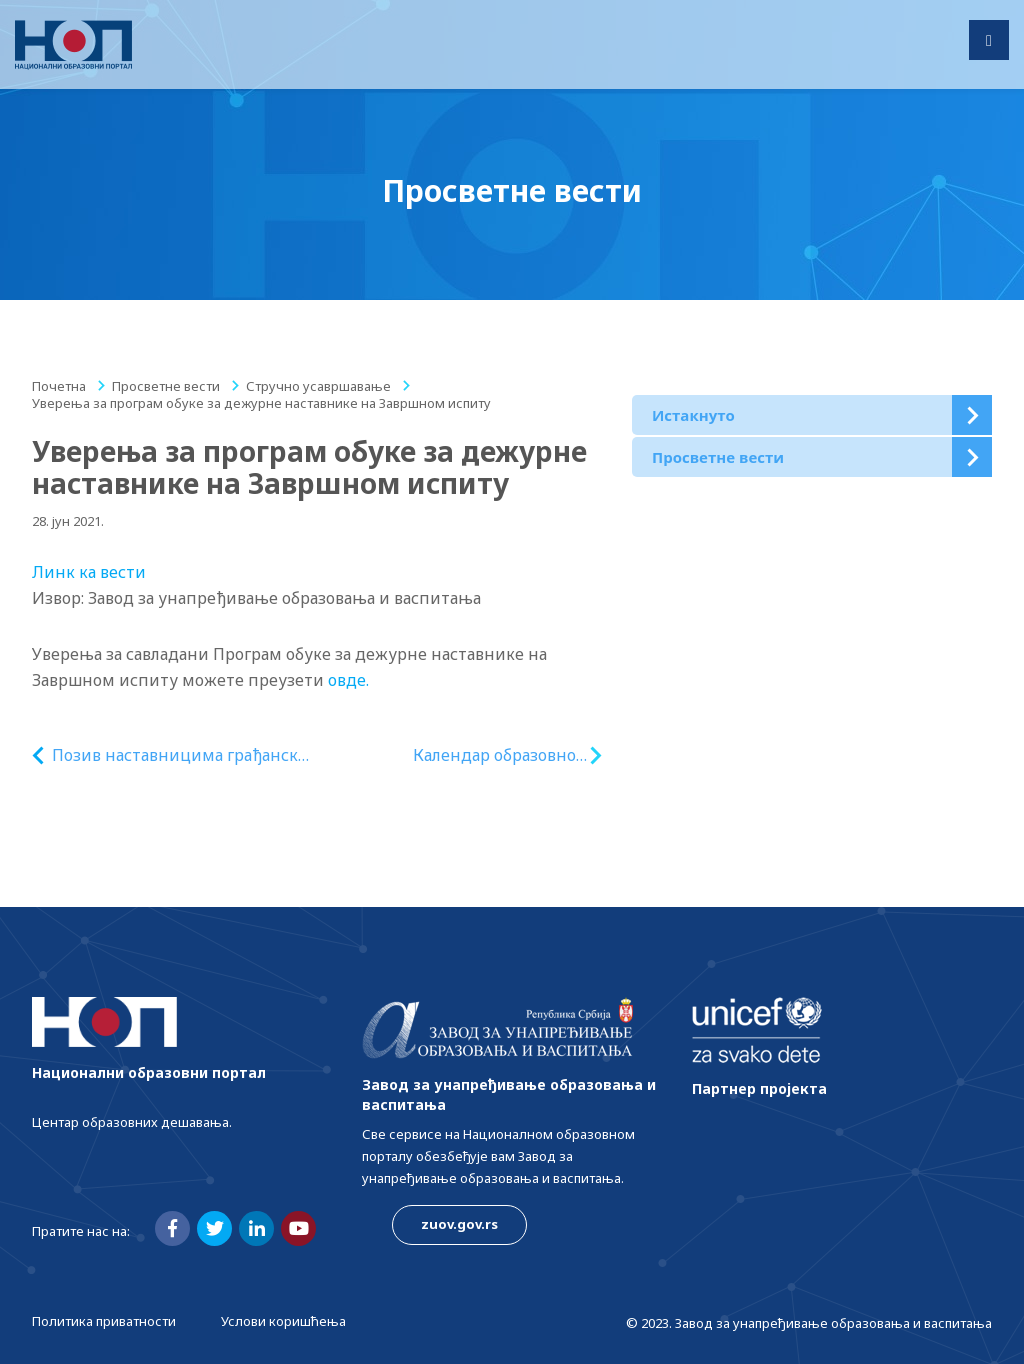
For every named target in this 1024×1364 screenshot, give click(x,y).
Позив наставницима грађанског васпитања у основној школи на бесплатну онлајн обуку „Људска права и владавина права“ (183, 755)
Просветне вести (166, 386)
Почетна (59, 386)
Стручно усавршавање (318, 386)
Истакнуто (693, 415)
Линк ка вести (89, 572)
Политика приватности (104, 1321)
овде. (348, 680)
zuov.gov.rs (459, 1224)
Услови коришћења (283, 1321)
